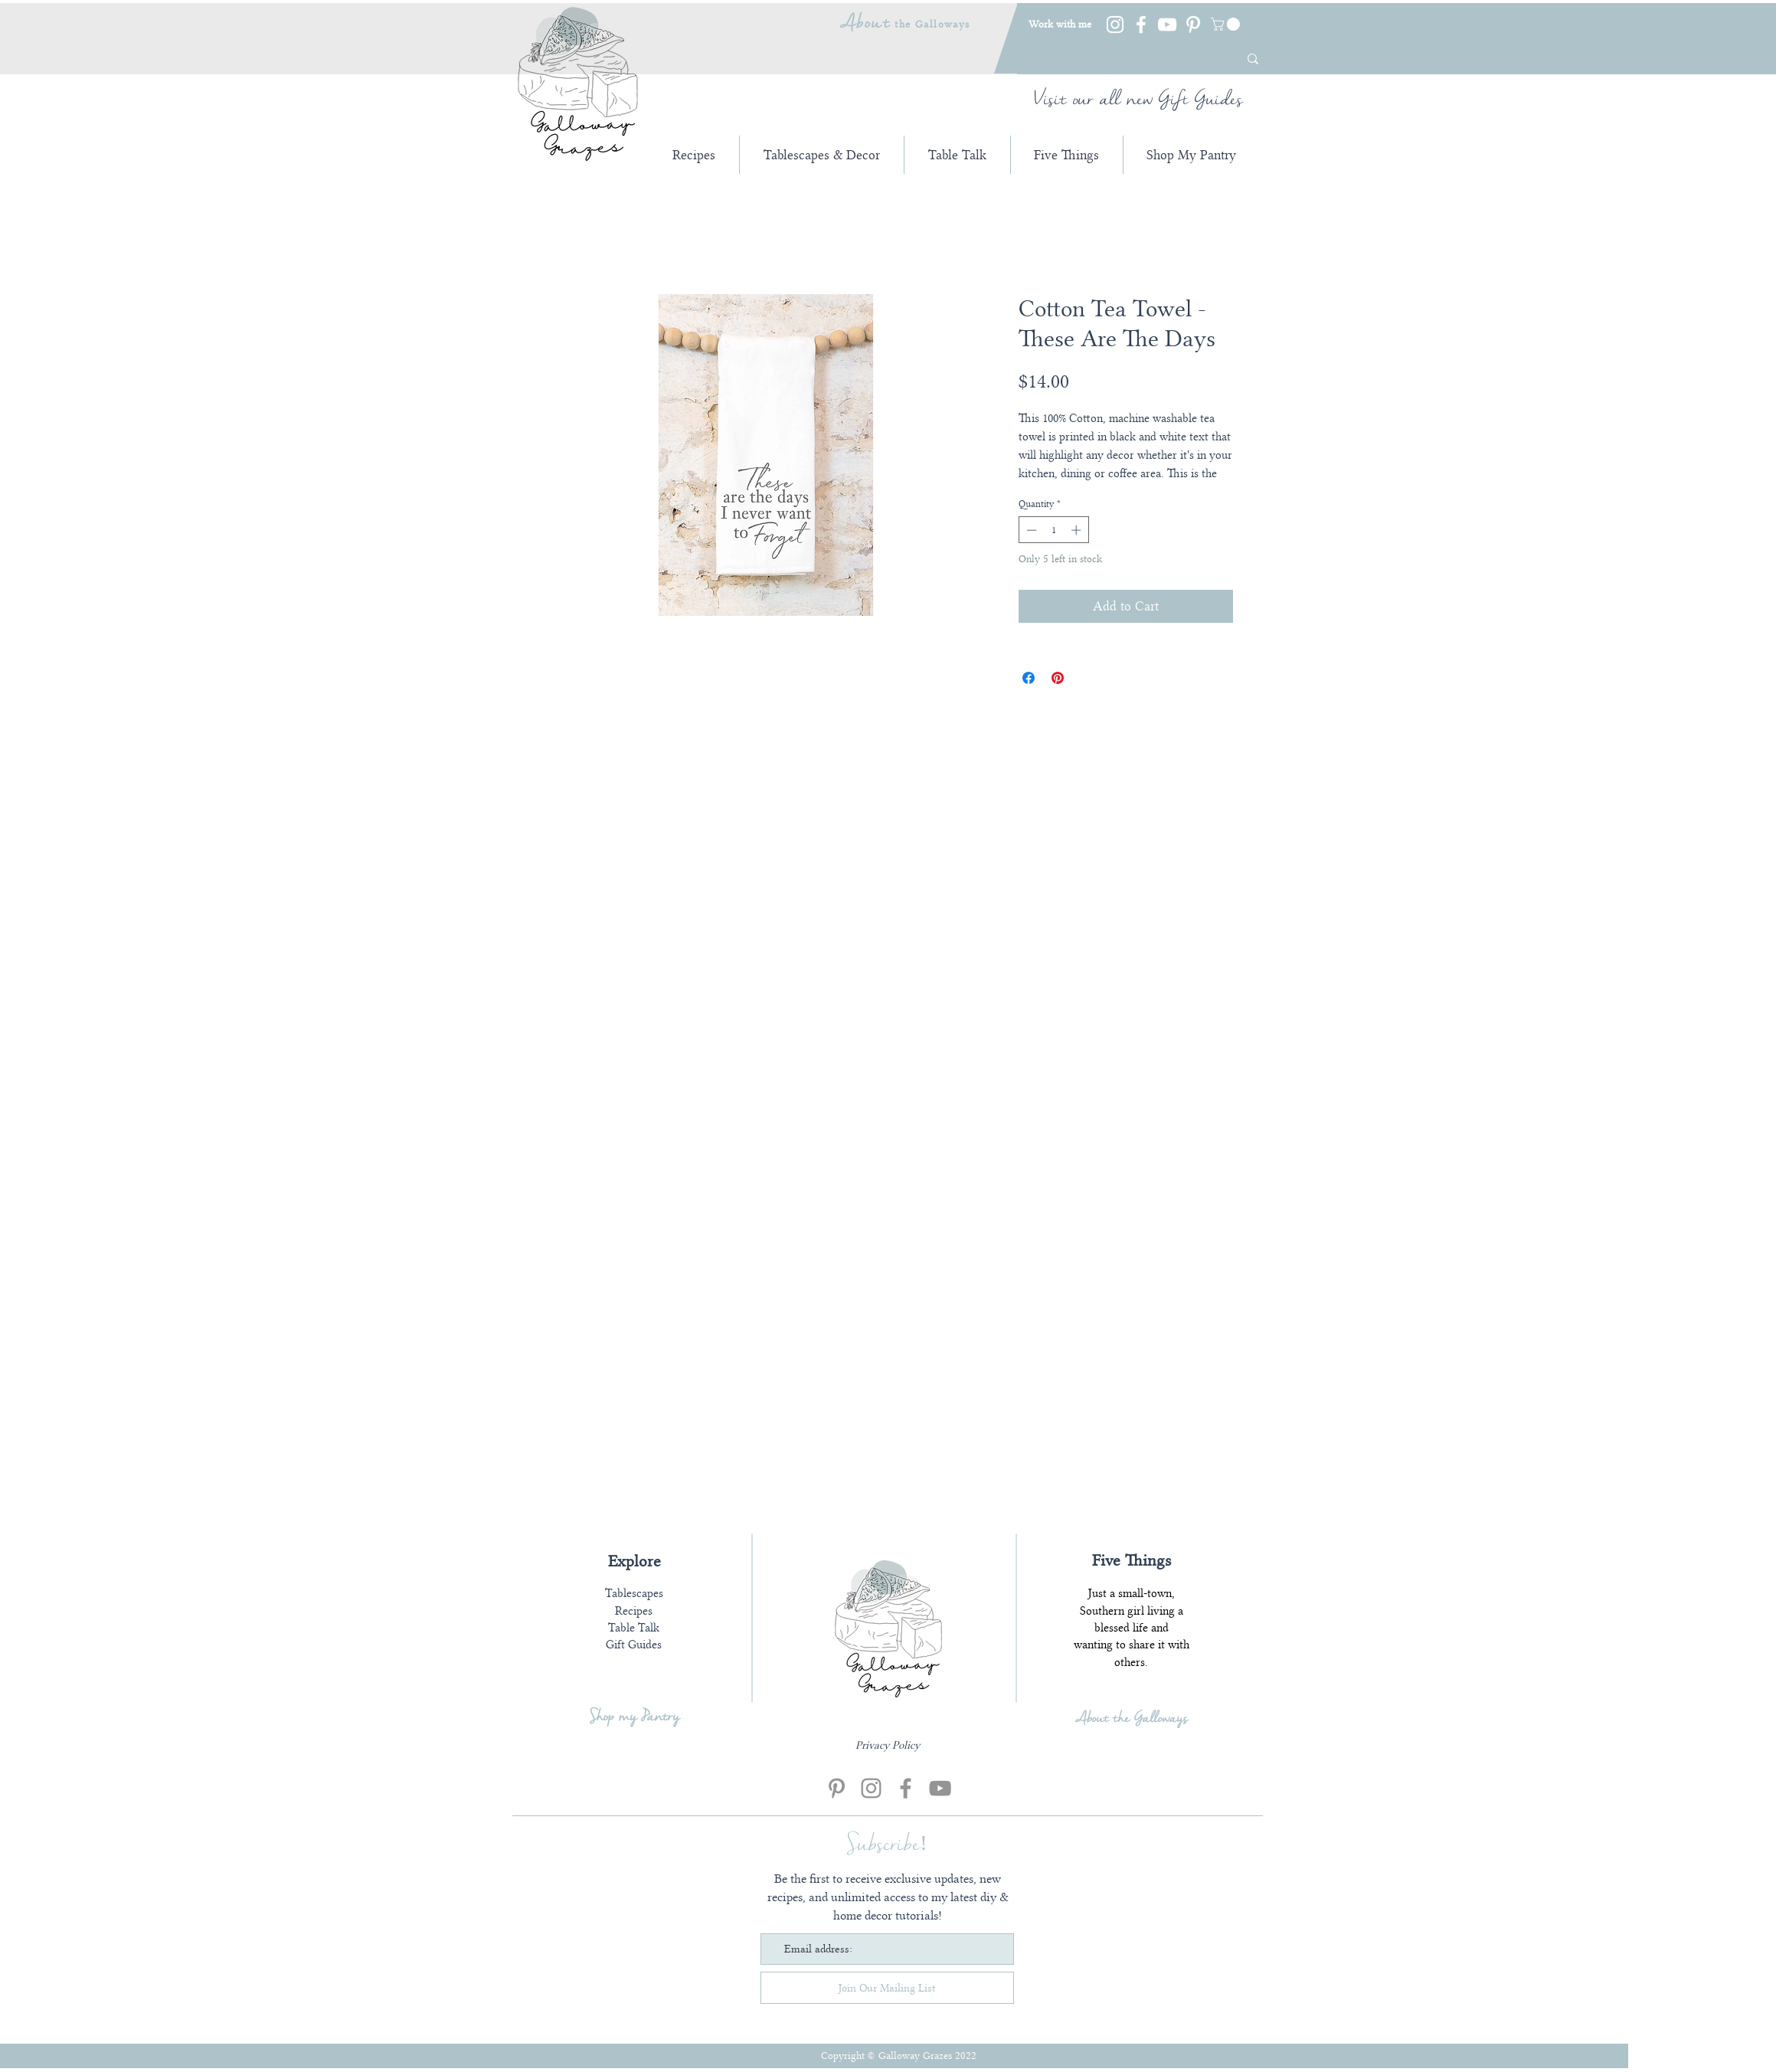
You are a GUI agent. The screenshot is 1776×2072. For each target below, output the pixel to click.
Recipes (634, 1611)
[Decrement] (1030, 530)
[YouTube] (1167, 24)
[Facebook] (1141, 24)
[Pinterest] (1193, 24)
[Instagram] (1115, 24)
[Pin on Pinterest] (1057, 678)
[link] (1227, 24)
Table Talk (633, 1628)
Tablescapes (634, 1593)
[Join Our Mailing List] (887, 1988)
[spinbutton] (1053, 530)
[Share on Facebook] (1028, 678)
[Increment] (1077, 530)
